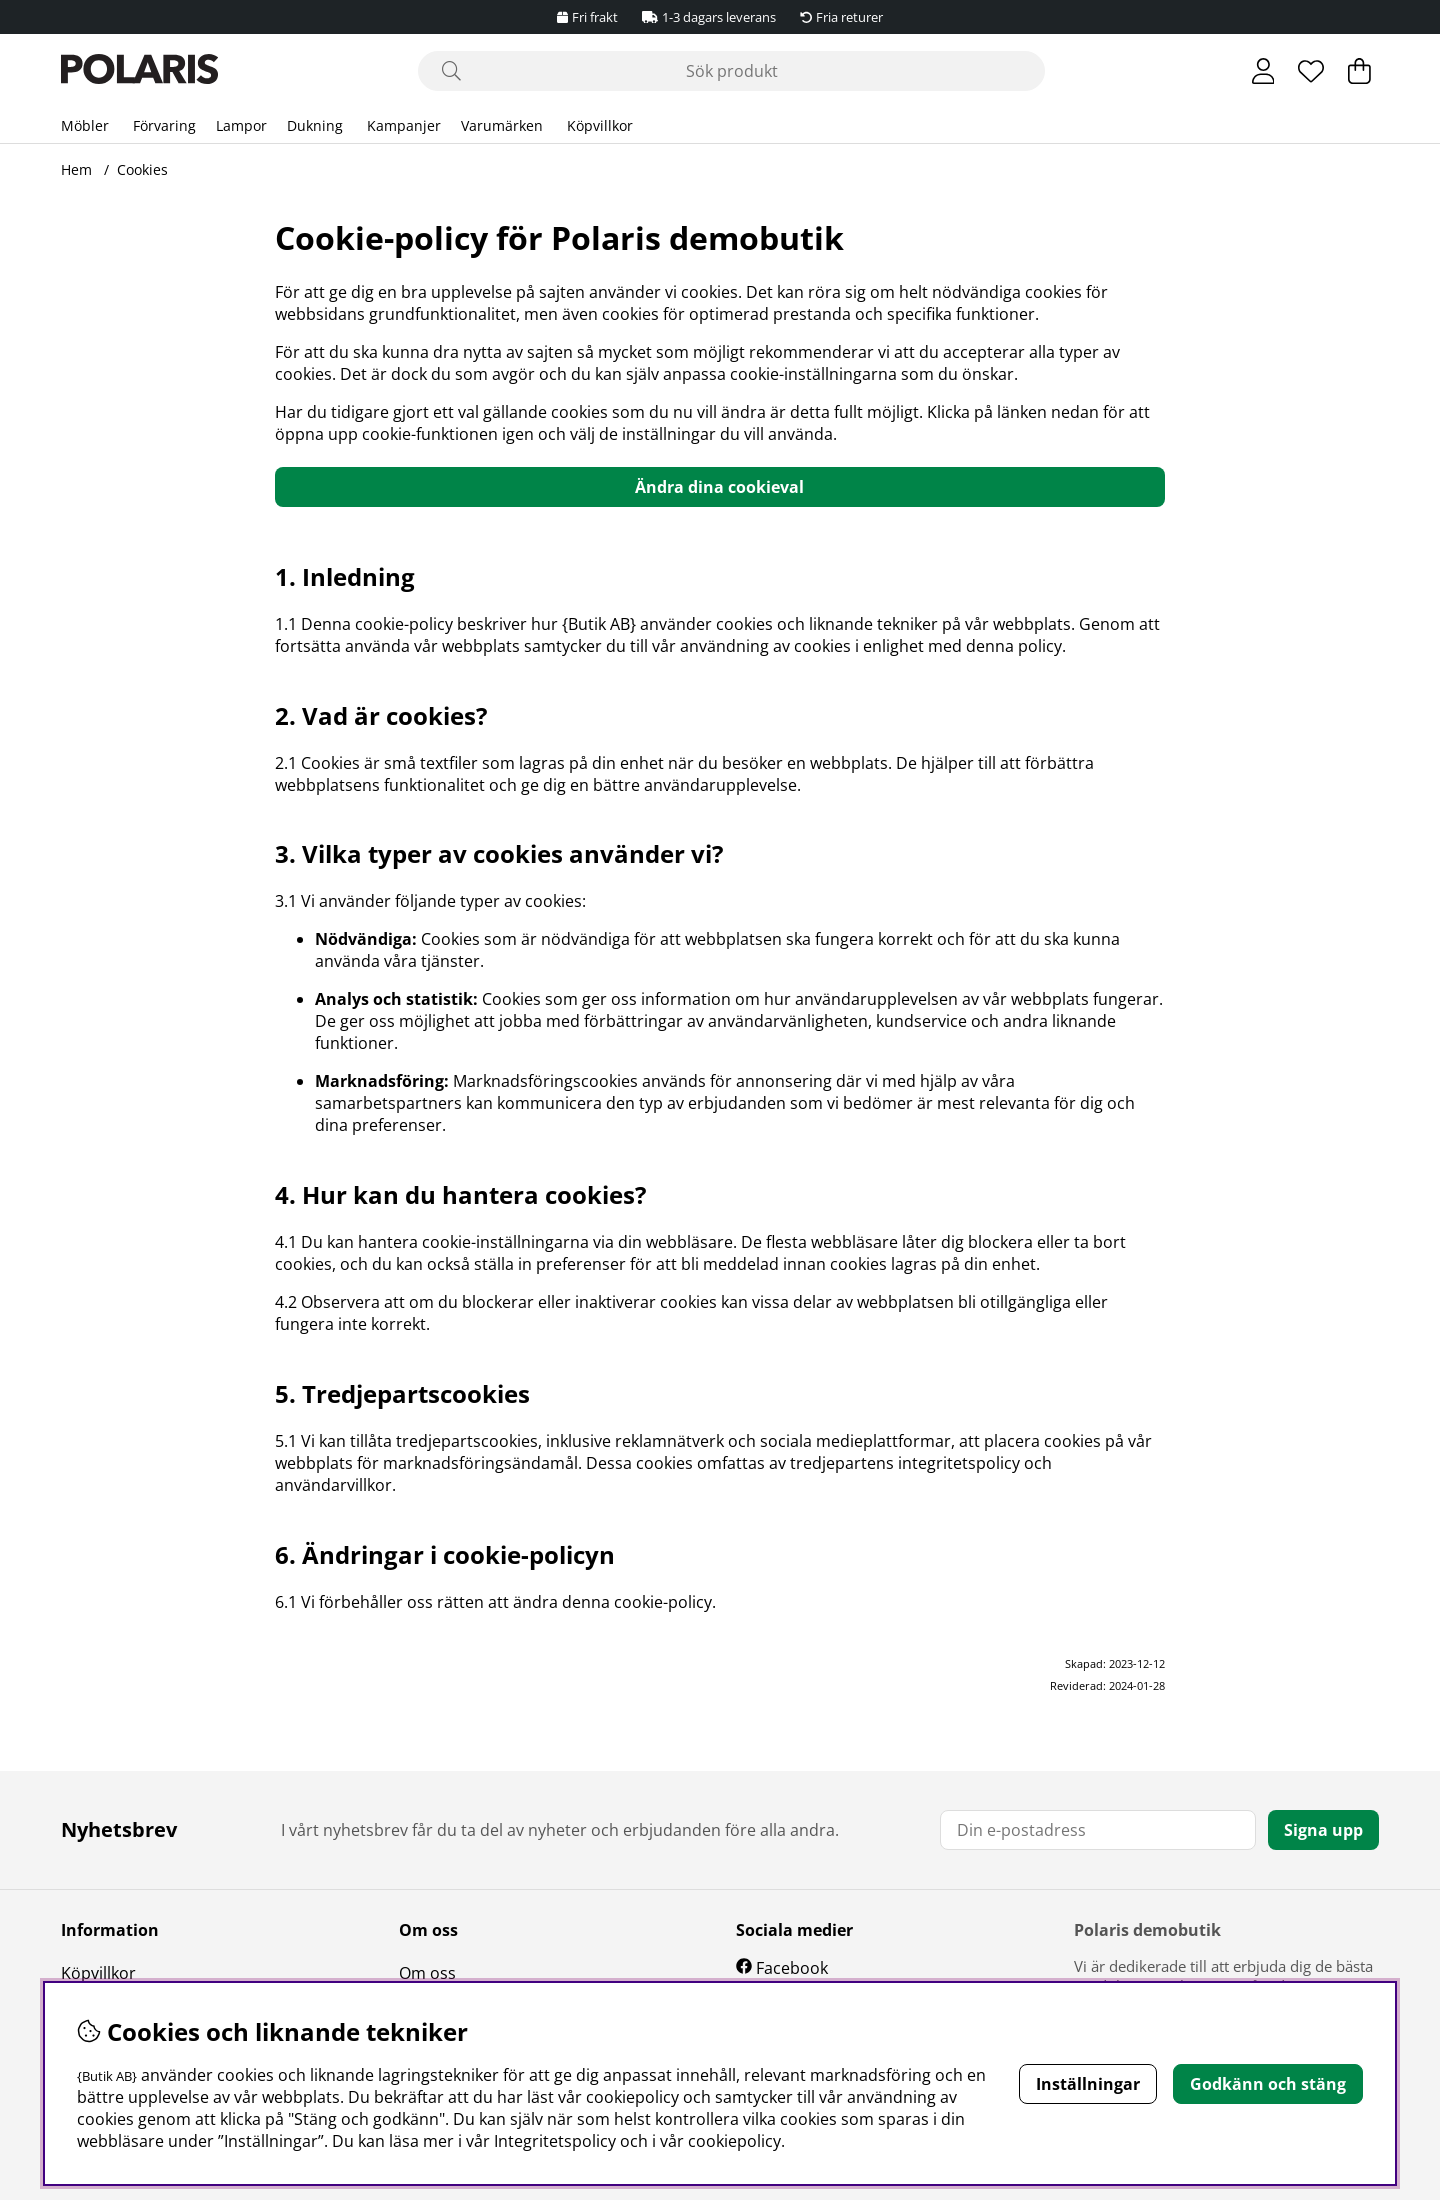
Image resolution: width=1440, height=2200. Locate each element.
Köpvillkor (600, 125)
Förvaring (164, 125)
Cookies (142, 169)
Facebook (792, 1968)
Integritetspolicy (555, 2141)
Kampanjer (404, 125)
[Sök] (731, 71)
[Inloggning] (1263, 71)
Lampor (241, 125)
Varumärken (502, 125)
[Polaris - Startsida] (139, 71)
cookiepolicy (734, 2141)
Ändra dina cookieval (719, 487)
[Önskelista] (1311, 71)
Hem (76, 169)
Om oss (427, 1973)
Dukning (315, 125)
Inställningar (1088, 2084)
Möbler (85, 125)
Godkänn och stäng (1268, 2084)
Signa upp (1323, 1830)
